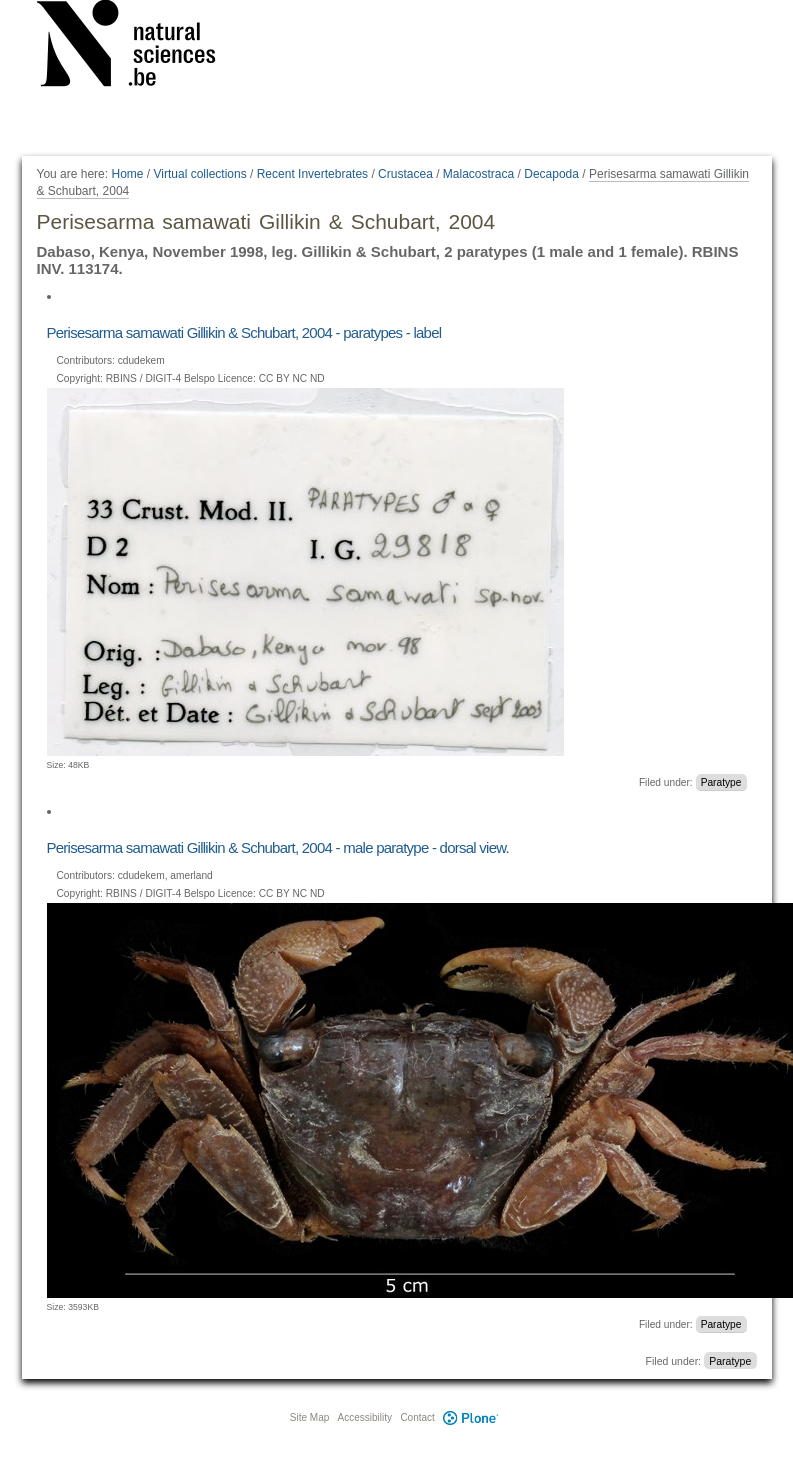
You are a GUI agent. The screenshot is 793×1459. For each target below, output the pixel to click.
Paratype (721, 782)
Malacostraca (478, 174)
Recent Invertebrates (312, 174)
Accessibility (365, 1417)
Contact (417, 1417)
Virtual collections (200, 174)
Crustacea (405, 174)
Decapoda (551, 174)
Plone (471, 1417)
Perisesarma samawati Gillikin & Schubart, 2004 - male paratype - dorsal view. (278, 847)
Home (127, 174)
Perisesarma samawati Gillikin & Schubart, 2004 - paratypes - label (244, 332)
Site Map (309, 1417)
